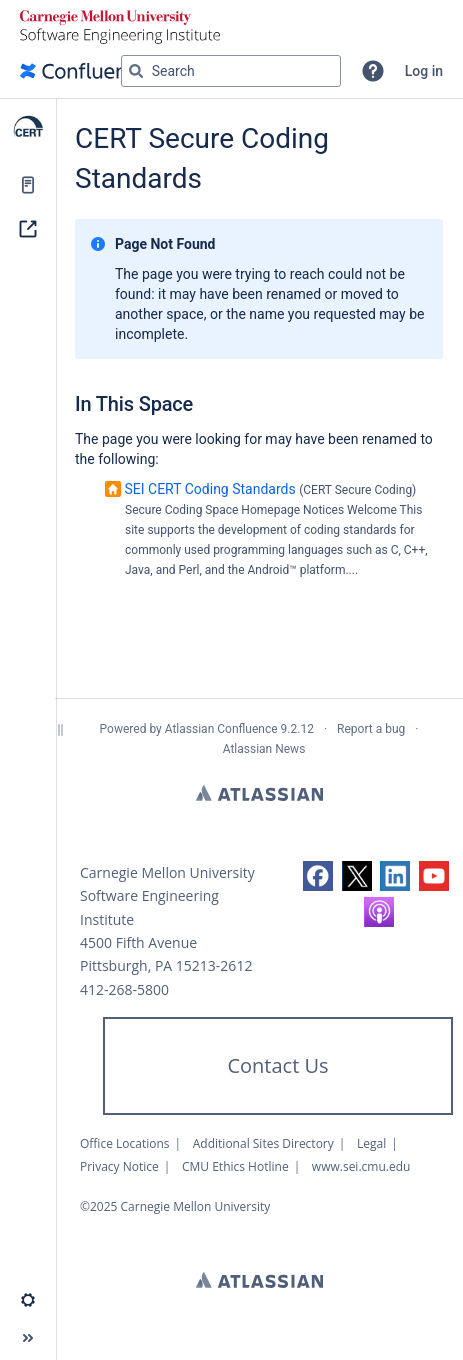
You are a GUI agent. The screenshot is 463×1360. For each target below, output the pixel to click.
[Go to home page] (84, 71)
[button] (373, 71)
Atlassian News (264, 749)
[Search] (136, 71)
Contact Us (277, 1065)
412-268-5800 (124, 989)
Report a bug (371, 729)
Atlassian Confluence (221, 729)
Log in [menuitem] (424, 71)
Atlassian (259, 793)
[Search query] (231, 71)
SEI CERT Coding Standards (209, 489)
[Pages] (28, 185)
